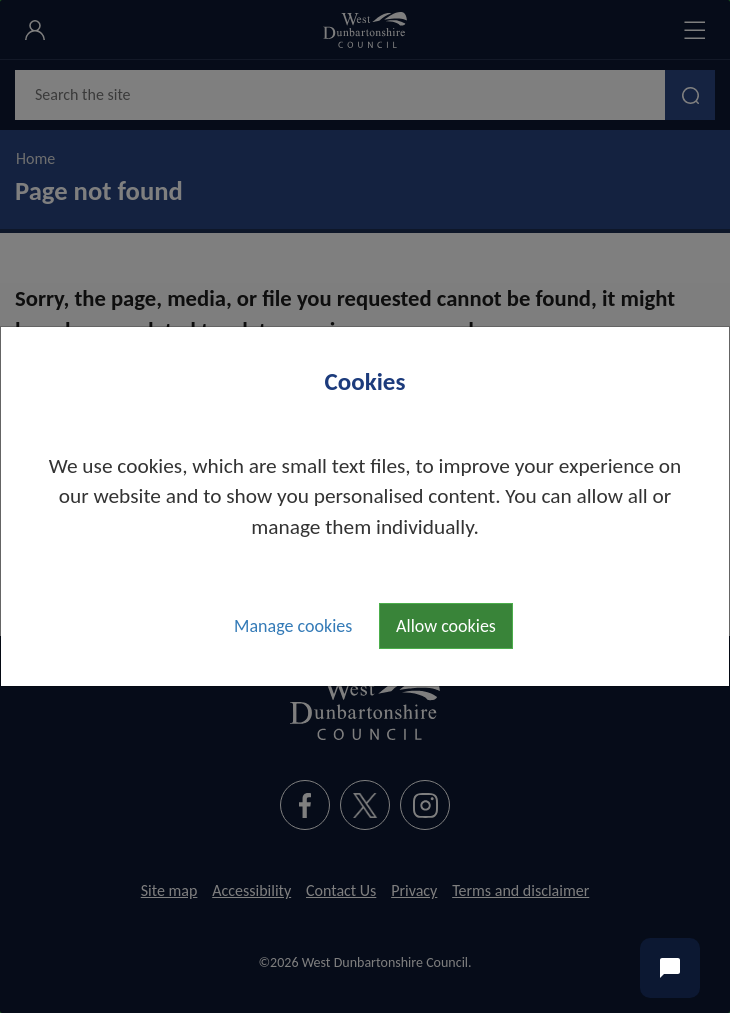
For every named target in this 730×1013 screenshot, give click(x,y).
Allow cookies (446, 626)
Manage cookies (293, 626)
